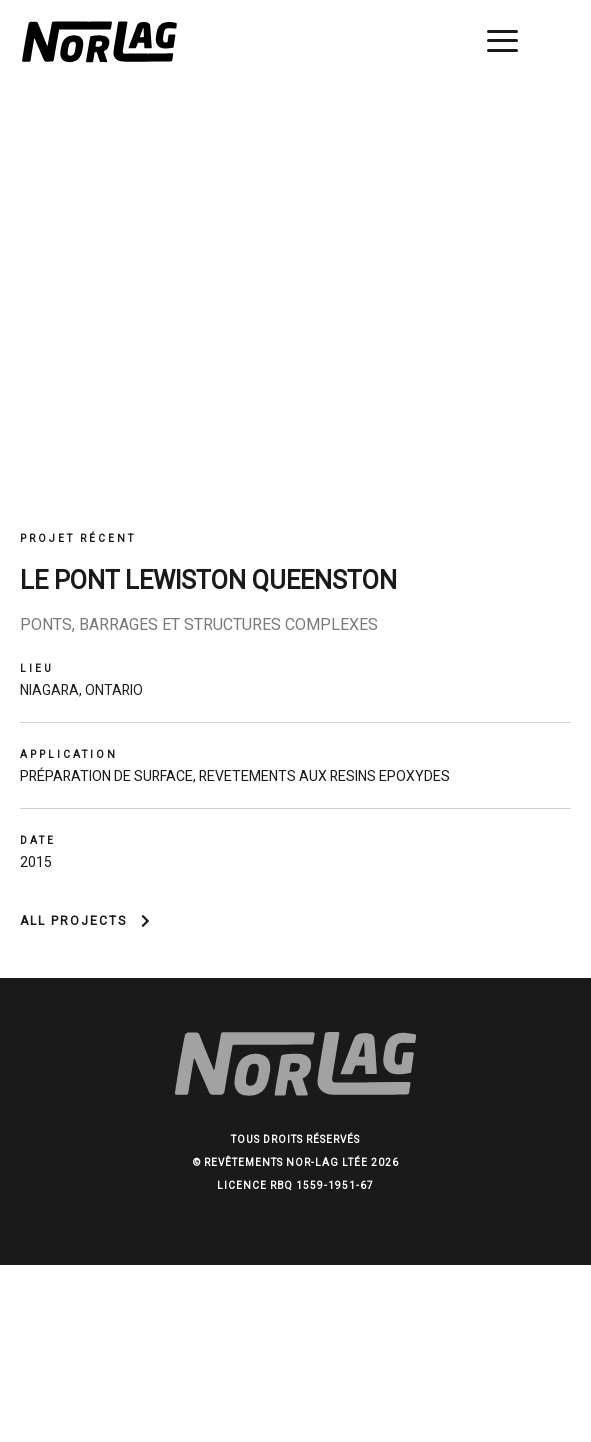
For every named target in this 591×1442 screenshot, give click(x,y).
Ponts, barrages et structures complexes (199, 625)
